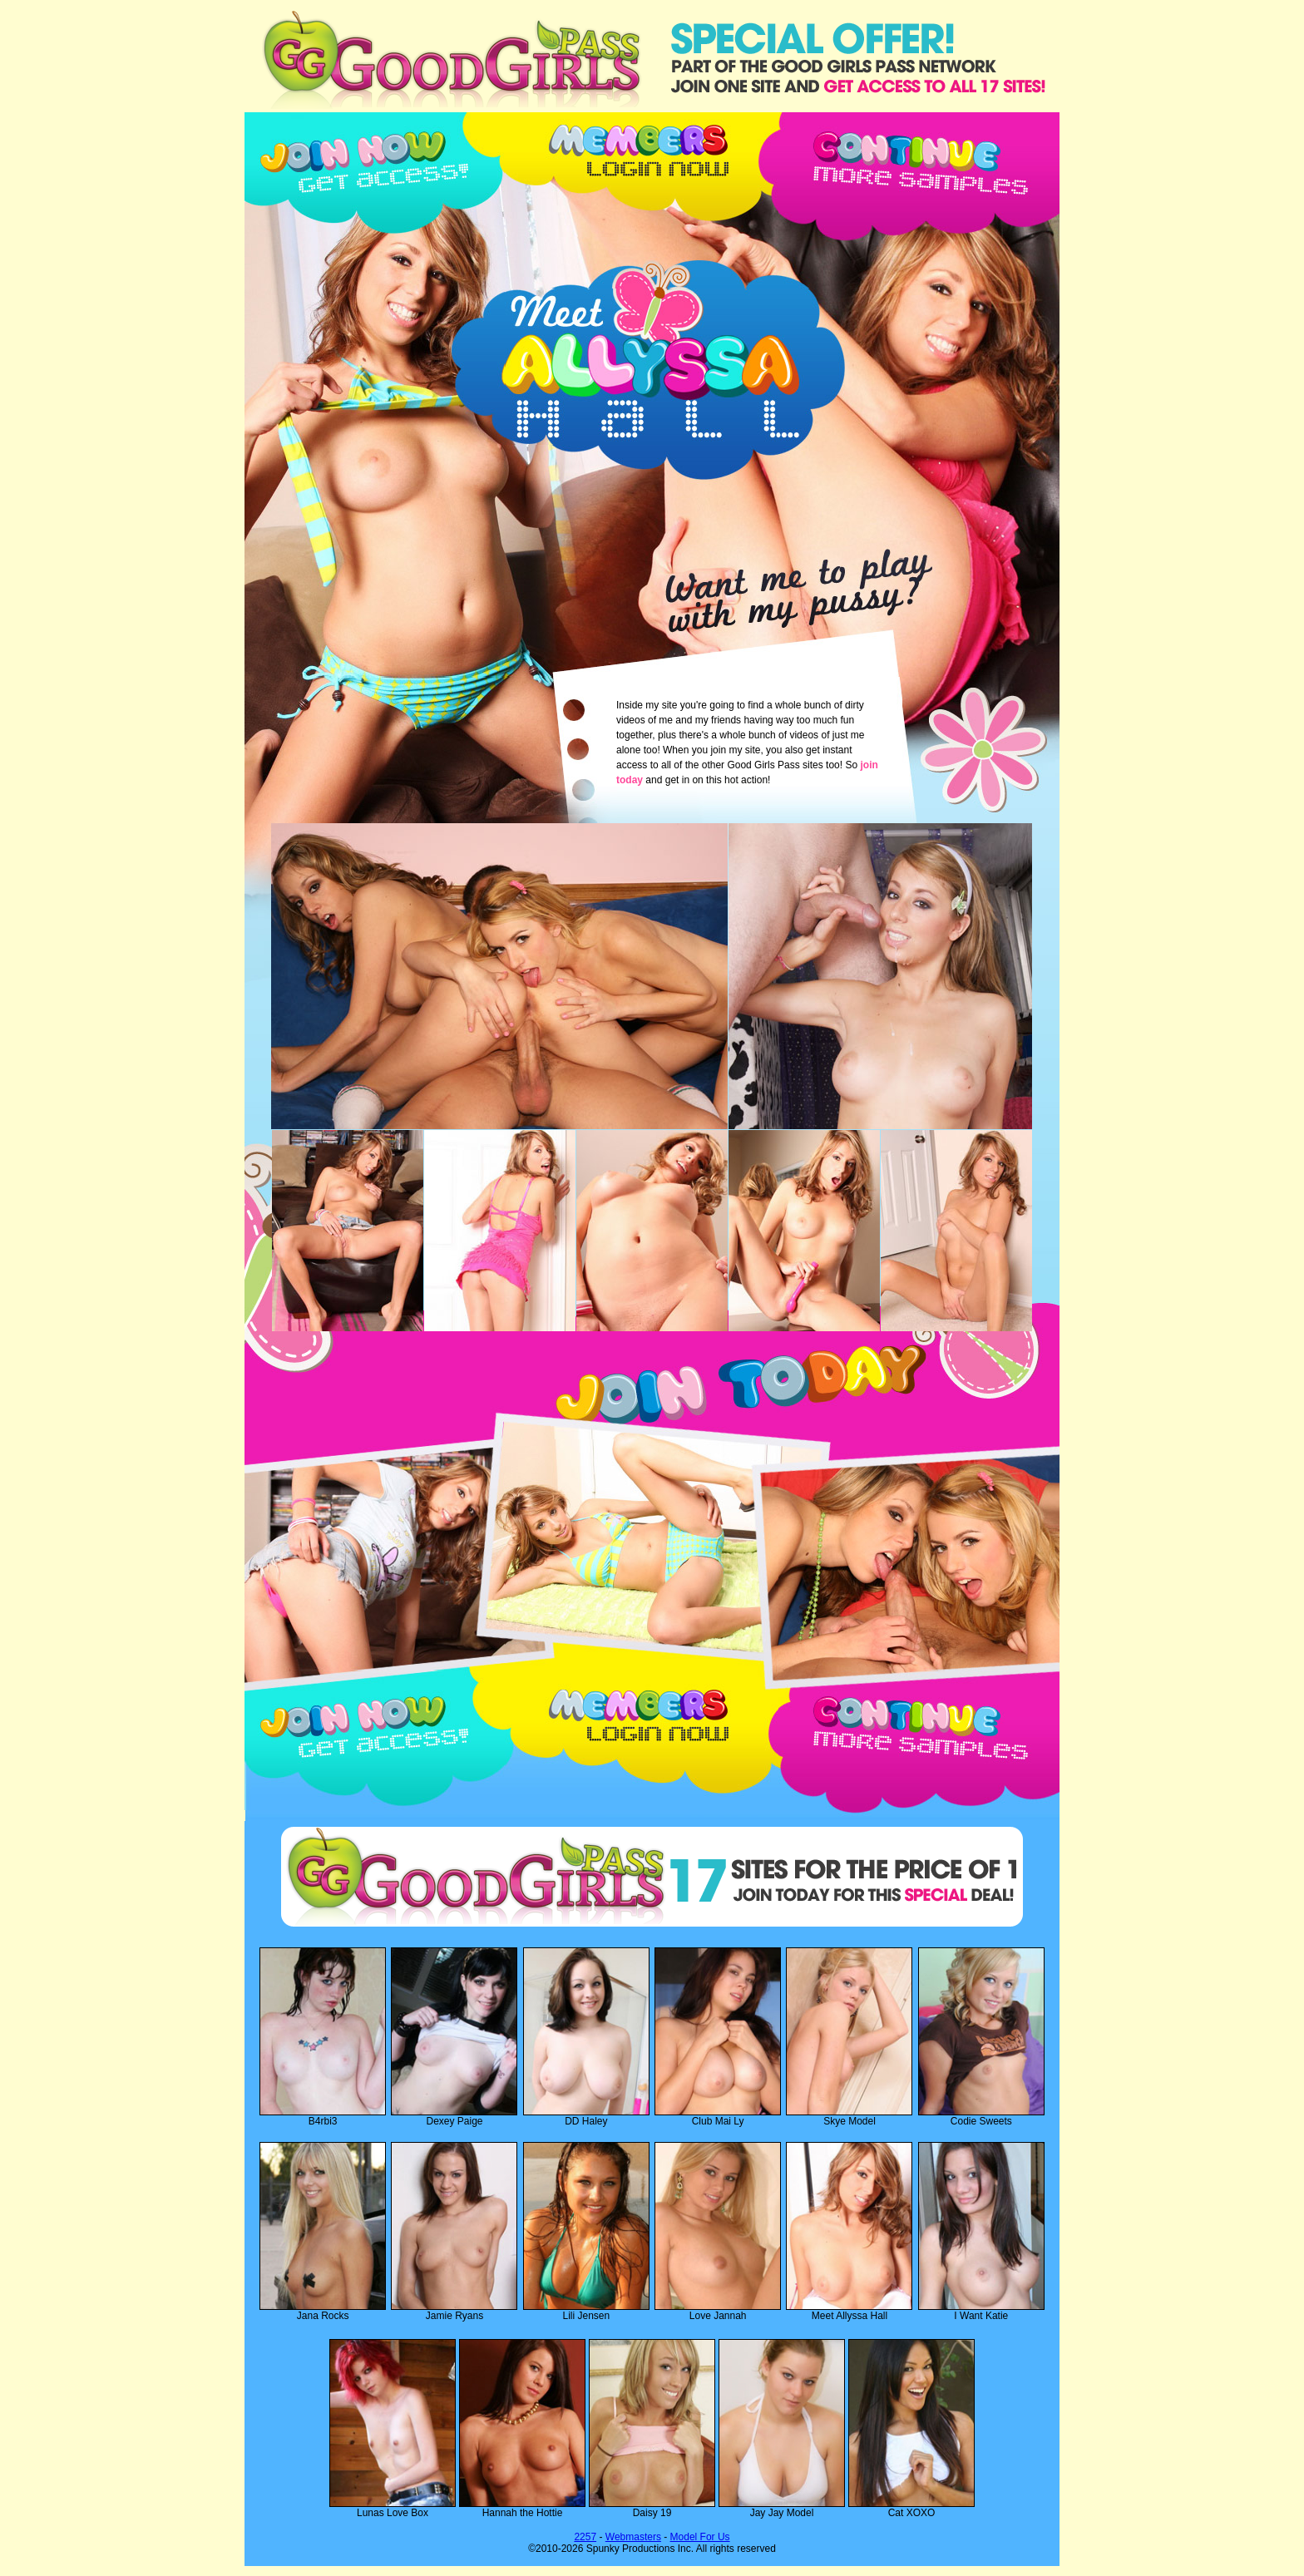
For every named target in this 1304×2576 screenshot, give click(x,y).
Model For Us (700, 2537)
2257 (585, 2537)
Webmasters (633, 2537)
